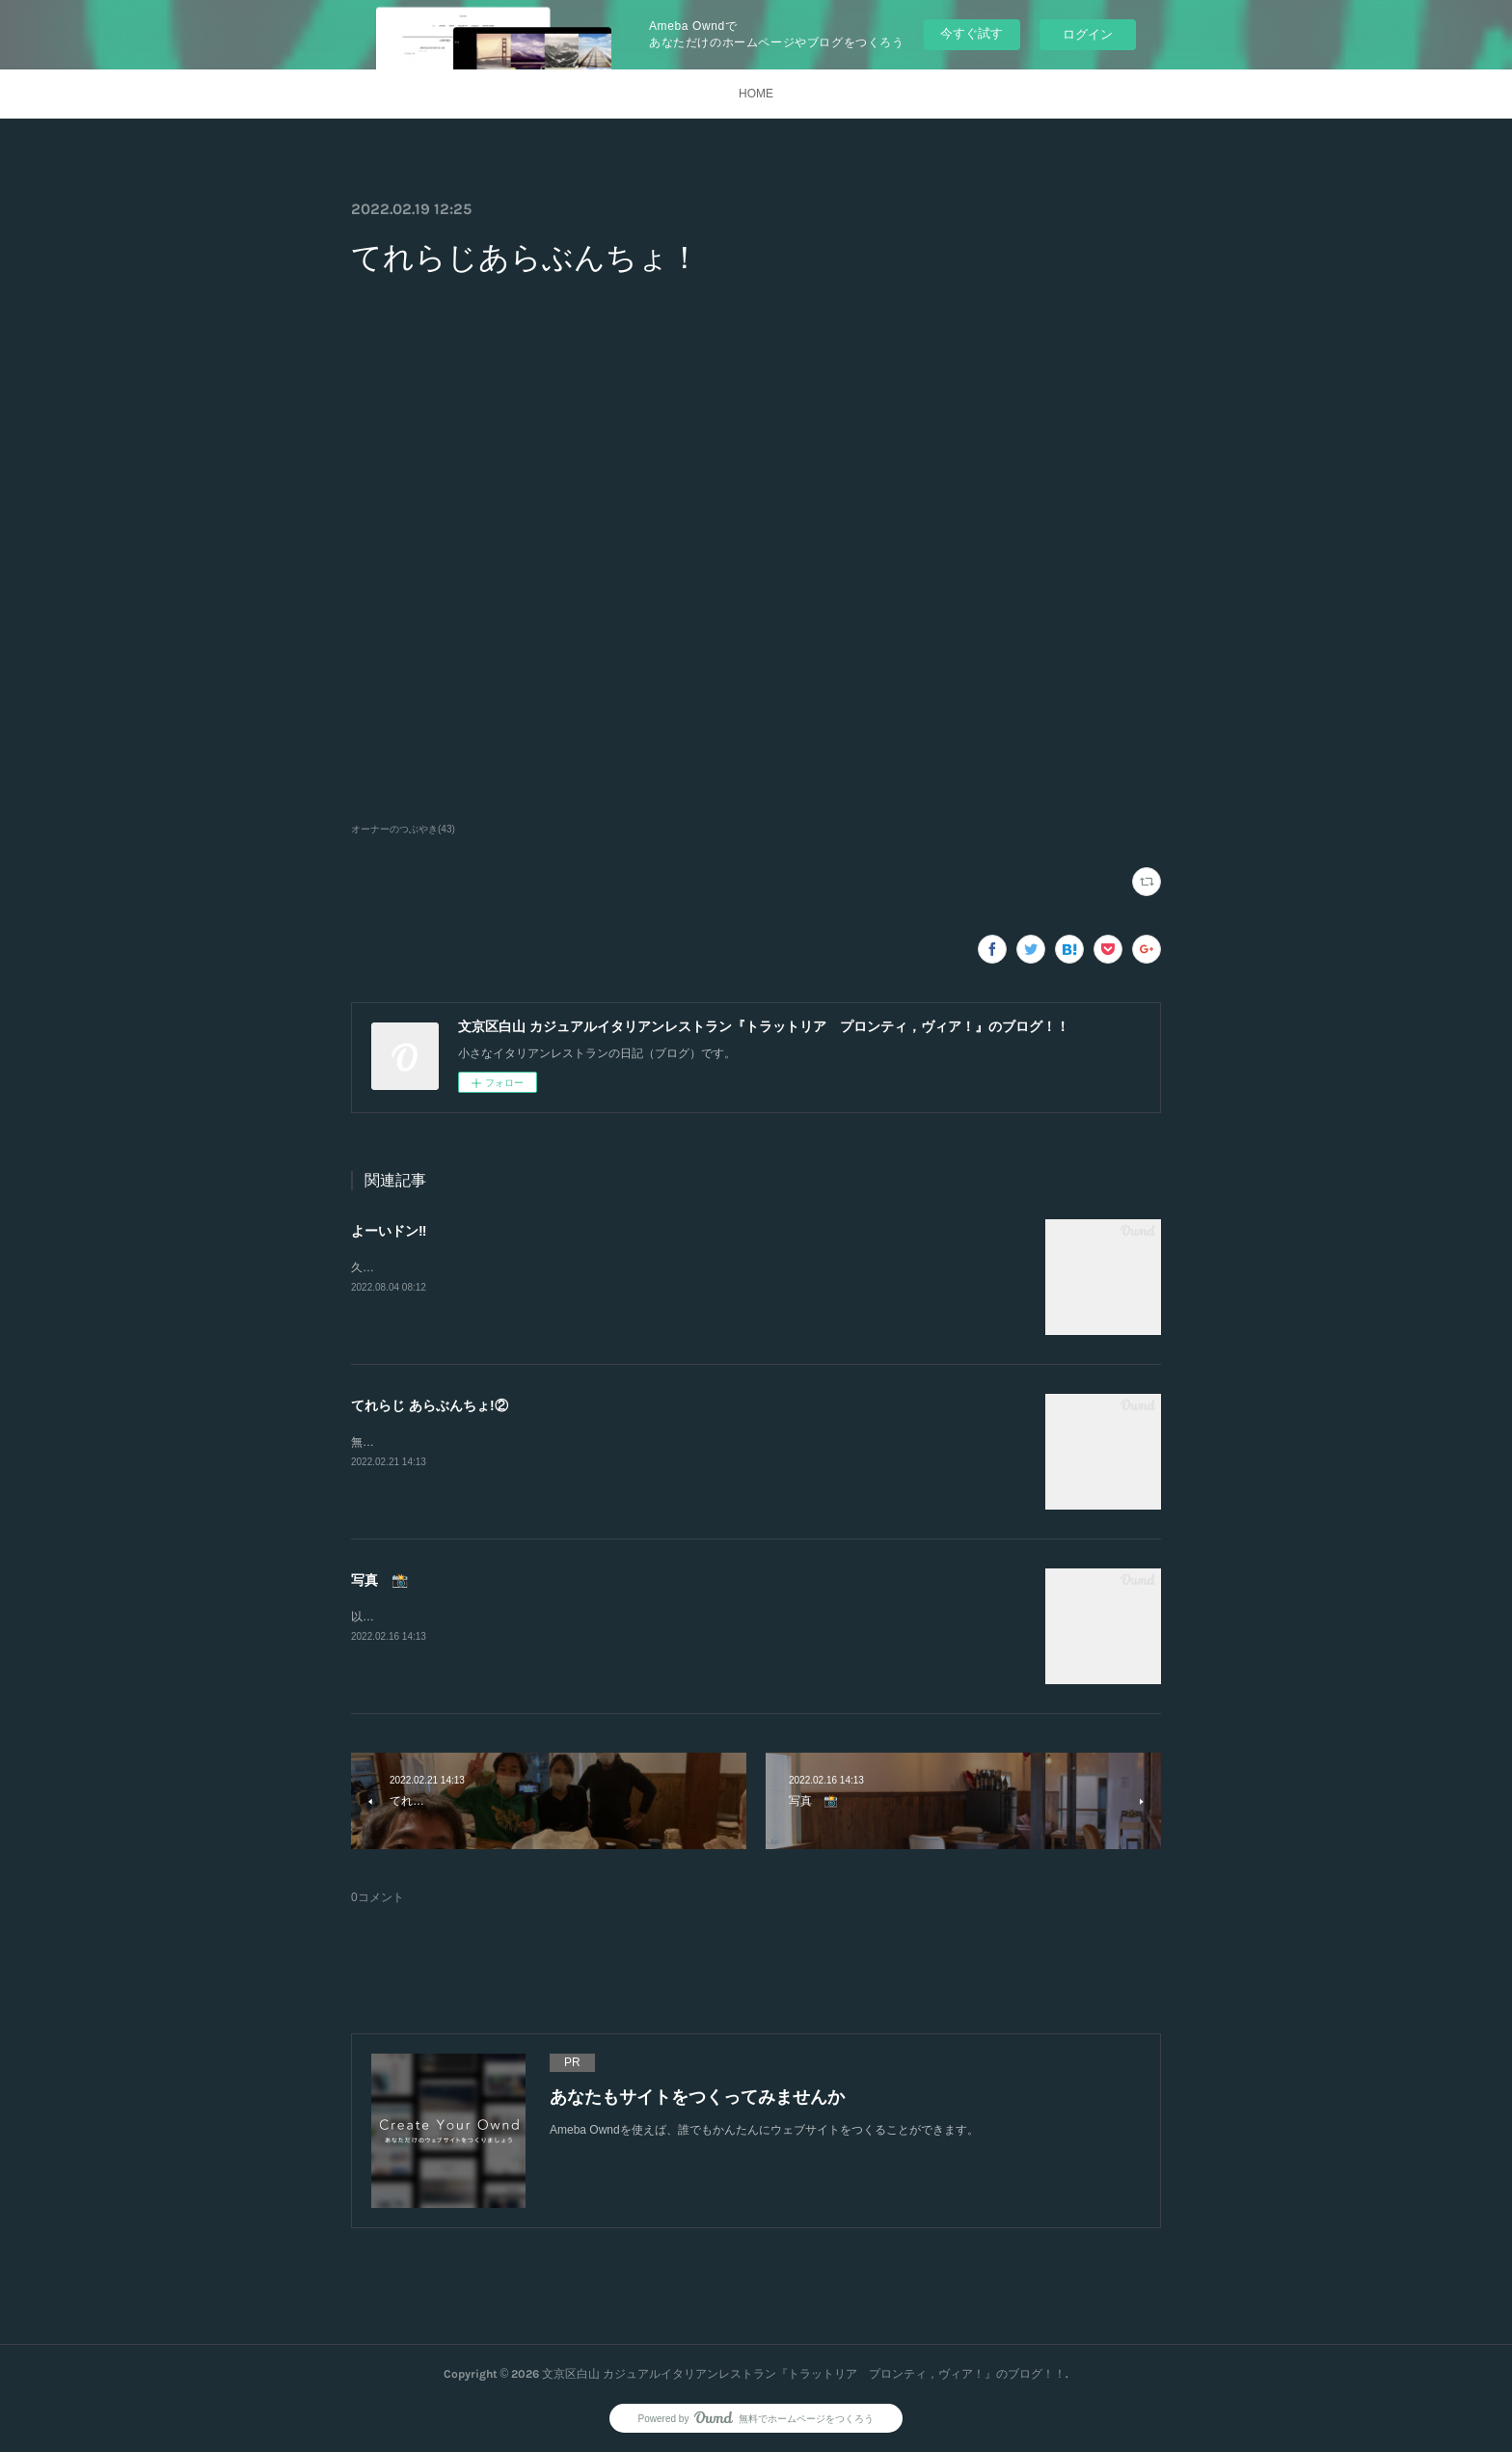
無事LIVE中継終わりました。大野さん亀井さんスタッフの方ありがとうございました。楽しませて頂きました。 (641, 1442)
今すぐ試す (971, 33)
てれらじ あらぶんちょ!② (429, 1405)
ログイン (1088, 34)
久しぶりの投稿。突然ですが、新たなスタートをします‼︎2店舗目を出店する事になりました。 (594, 1267)
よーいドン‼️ (388, 1231)
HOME (756, 93)
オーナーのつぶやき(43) (403, 829)
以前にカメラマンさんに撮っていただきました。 (478, 1616)
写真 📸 (379, 1580)
